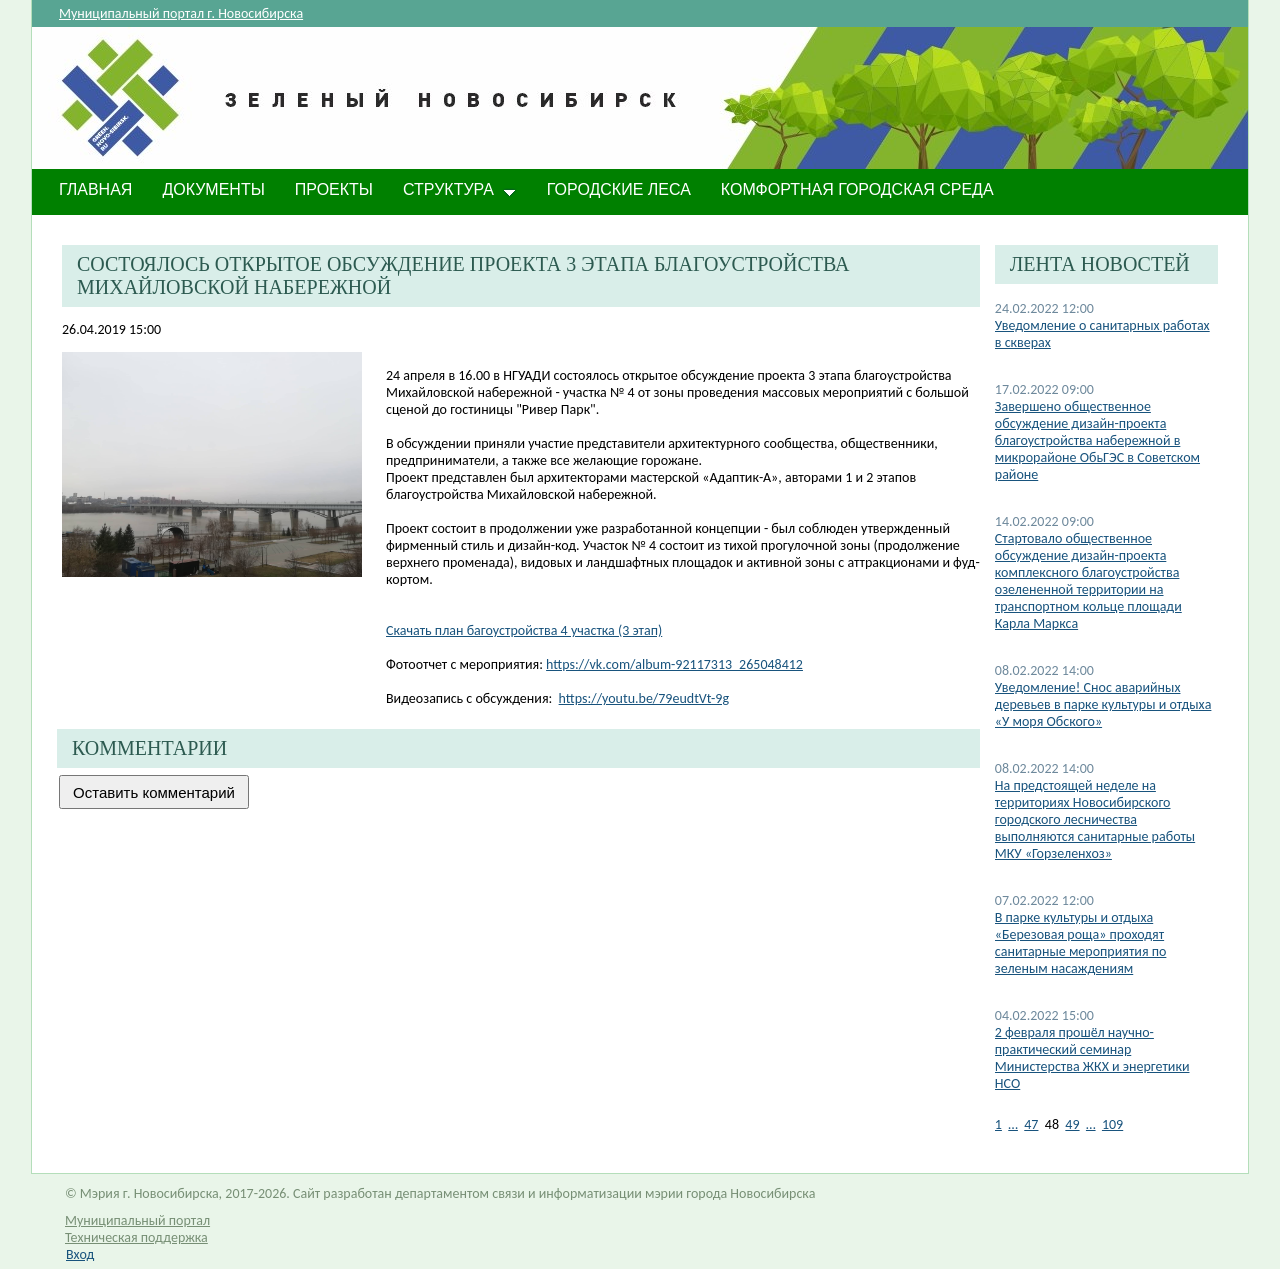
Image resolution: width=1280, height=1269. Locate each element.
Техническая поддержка (136, 1237)
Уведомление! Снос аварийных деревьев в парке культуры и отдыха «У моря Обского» (1103, 704)
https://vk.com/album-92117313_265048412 (674, 664)
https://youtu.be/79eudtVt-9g (644, 698)
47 (1031, 1124)
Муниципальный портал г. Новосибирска (181, 13)
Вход (80, 1254)
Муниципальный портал (137, 1220)
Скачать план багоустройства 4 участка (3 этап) (524, 630)
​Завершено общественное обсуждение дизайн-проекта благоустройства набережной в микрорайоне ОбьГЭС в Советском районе (1097, 440)
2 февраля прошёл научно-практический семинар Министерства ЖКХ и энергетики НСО (1092, 1058)
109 (1112, 1124)
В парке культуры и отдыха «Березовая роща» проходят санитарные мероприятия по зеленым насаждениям (1081, 943)
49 (1072, 1124)
